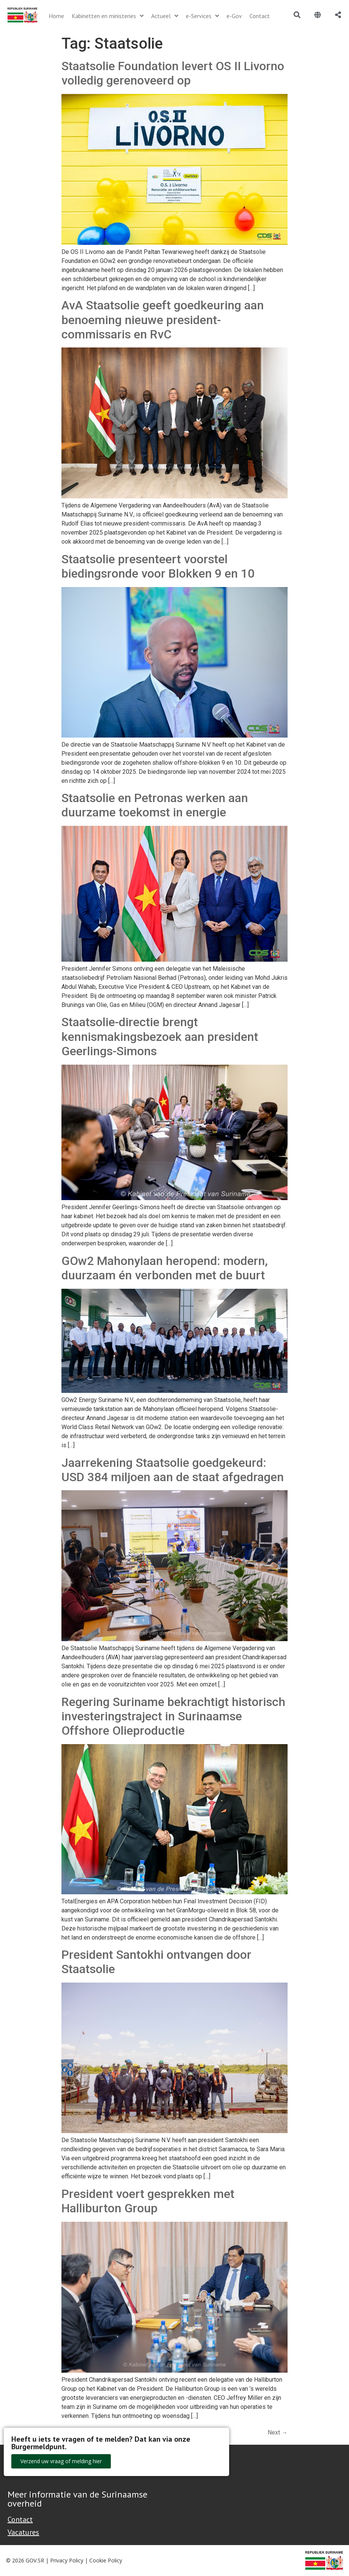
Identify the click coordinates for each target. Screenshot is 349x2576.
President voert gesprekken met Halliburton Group (147, 2201)
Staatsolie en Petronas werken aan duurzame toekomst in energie (154, 805)
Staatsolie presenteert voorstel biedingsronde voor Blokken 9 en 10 (157, 566)
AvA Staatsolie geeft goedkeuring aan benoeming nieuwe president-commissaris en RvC (162, 319)
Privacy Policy (66, 2560)
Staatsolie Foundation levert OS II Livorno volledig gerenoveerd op (172, 73)
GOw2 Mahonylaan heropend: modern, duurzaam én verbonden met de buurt (164, 1268)
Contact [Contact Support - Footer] (20, 2519)
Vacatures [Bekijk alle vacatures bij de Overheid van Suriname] (23, 2532)
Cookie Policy (105, 2560)
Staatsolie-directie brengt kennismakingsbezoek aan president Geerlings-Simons (159, 1036)
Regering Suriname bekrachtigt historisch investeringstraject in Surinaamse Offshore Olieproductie (173, 1716)
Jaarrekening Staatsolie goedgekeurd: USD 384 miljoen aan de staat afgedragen (172, 1470)
